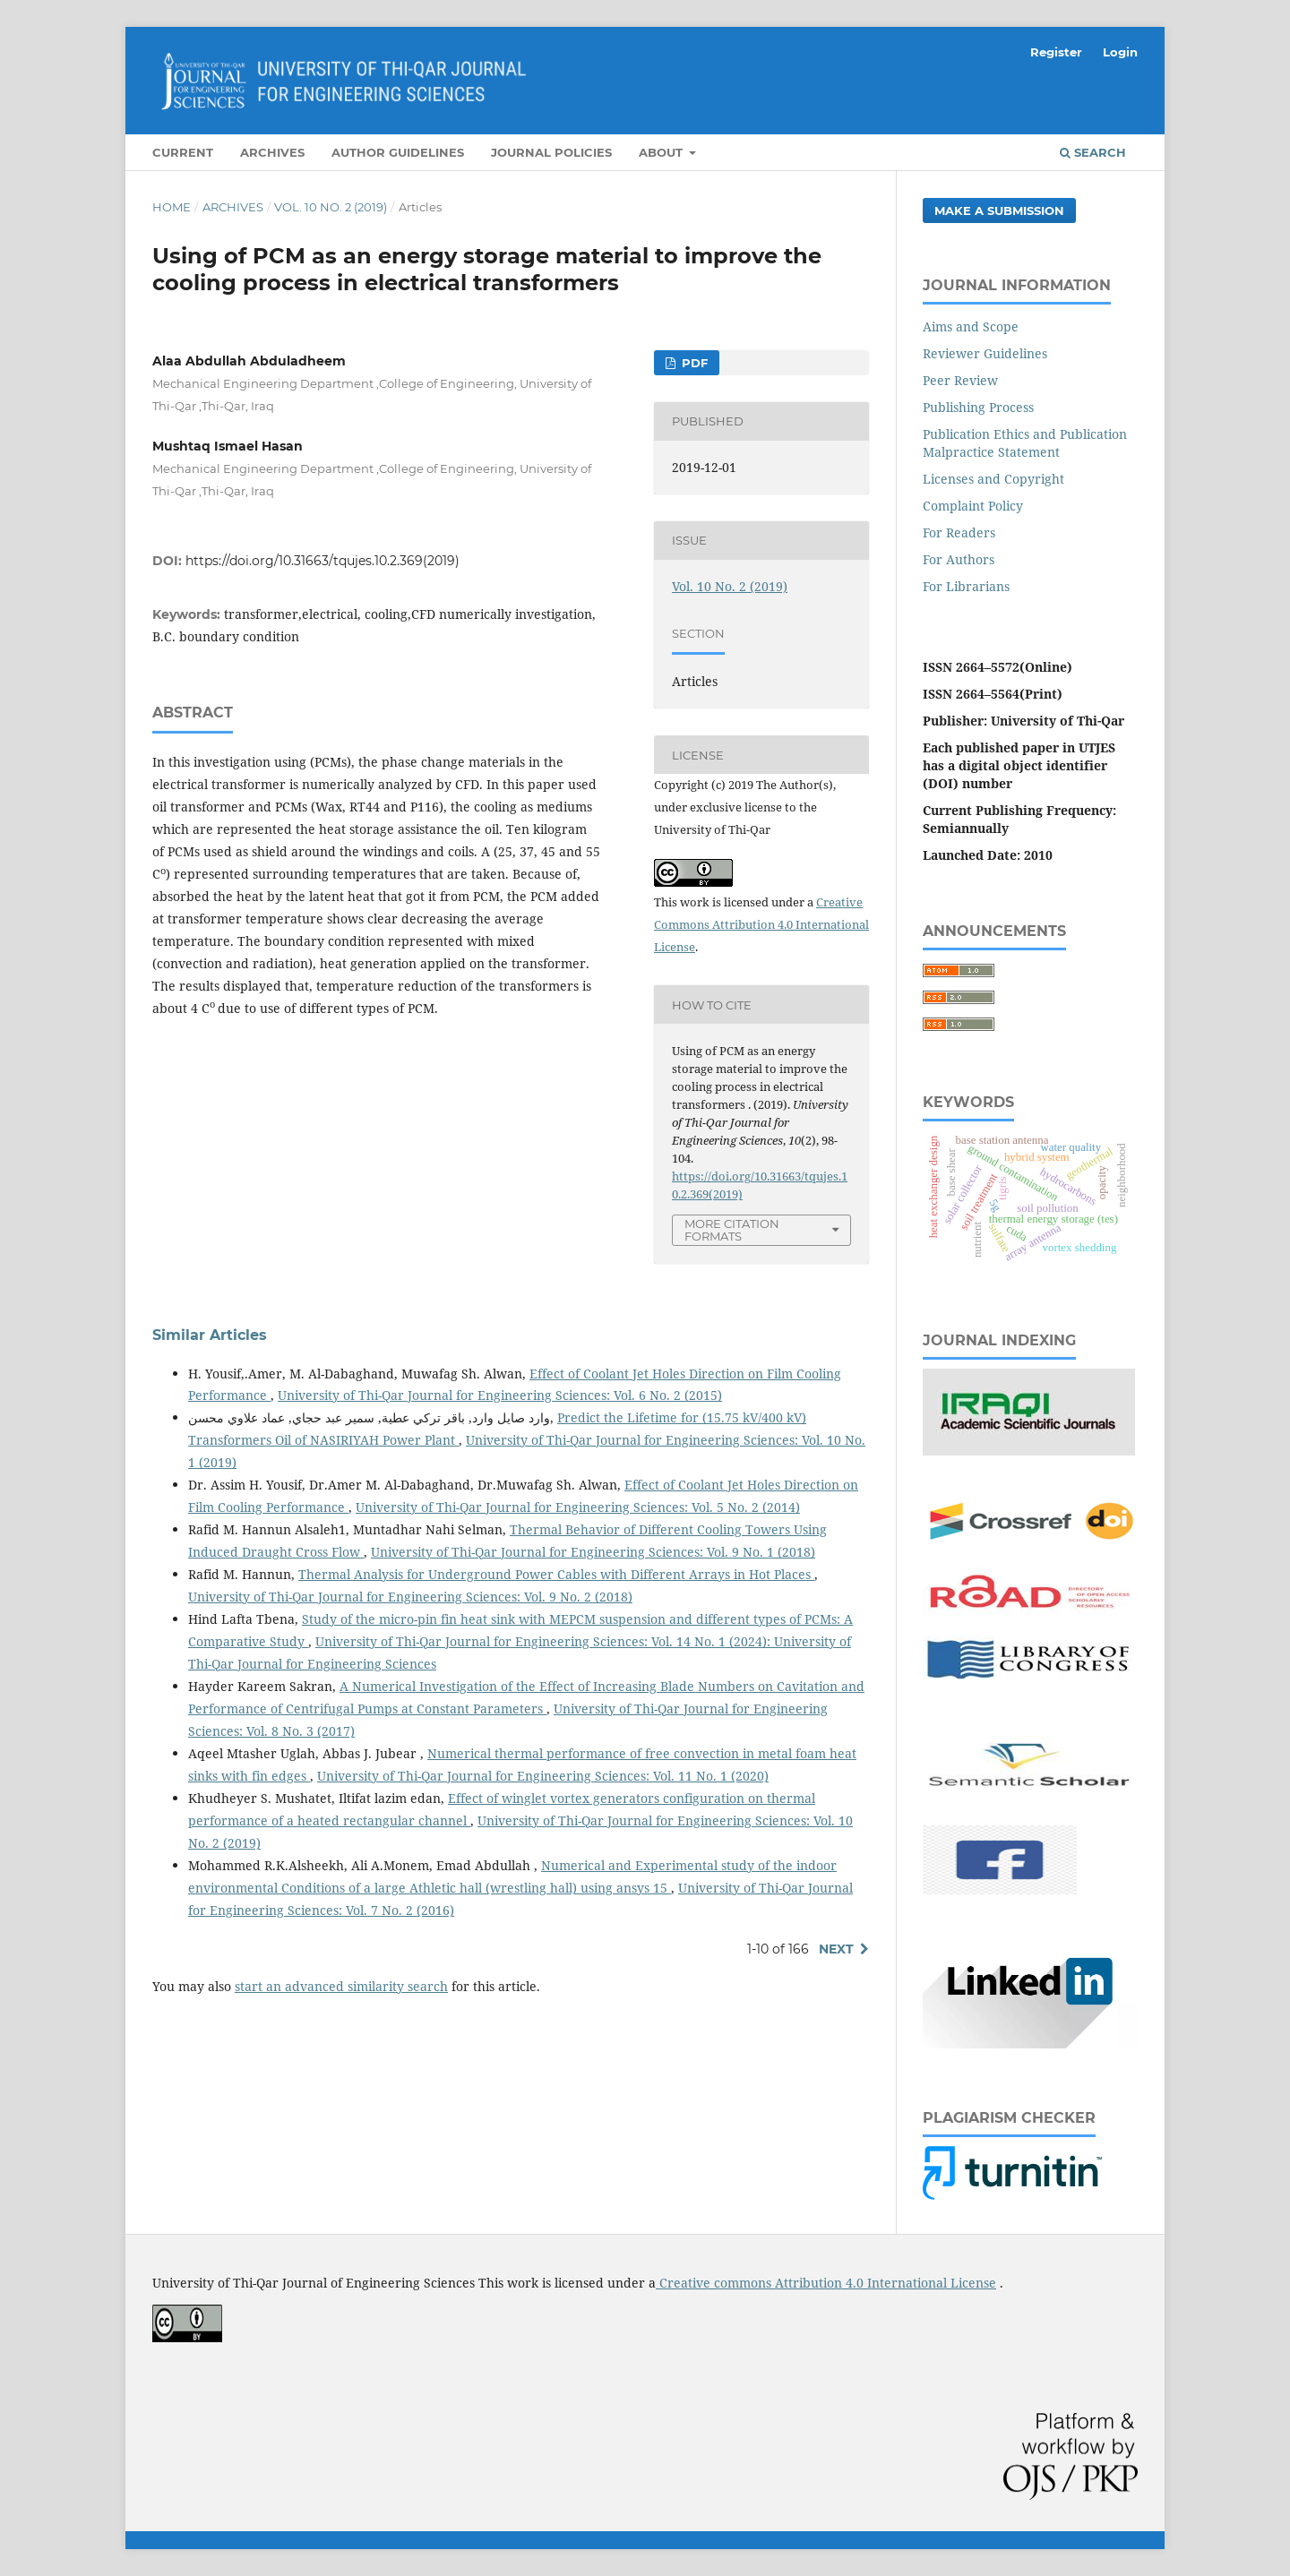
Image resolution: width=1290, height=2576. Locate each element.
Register (1056, 52)
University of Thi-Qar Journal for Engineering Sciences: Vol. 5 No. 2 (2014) (578, 1507)
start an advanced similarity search (341, 1986)
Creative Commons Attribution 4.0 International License (761, 924)
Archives (272, 152)
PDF (693, 363)
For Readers (959, 532)
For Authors (958, 559)
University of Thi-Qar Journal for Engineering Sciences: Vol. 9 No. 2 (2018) (410, 1596)
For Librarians (966, 586)
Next (836, 1949)
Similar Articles (209, 1335)
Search (1093, 152)
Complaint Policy (973, 505)
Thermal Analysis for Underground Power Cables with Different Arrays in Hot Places (556, 1574)
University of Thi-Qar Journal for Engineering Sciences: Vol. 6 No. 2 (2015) (500, 1395)
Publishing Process (978, 407)
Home (171, 207)
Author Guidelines (397, 152)
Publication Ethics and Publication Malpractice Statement (1025, 442)
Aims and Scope (971, 326)
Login (1120, 52)
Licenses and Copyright (993, 478)
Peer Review (960, 380)
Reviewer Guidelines (985, 353)
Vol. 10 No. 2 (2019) (330, 207)
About (662, 152)
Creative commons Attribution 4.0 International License (826, 2282)
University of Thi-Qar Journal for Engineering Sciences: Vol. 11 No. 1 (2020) (543, 1775)
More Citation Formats (731, 1230)
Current (182, 152)
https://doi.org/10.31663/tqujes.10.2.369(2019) (322, 561)
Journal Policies (551, 152)
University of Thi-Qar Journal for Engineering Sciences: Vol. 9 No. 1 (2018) (593, 1551)
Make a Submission (999, 210)
